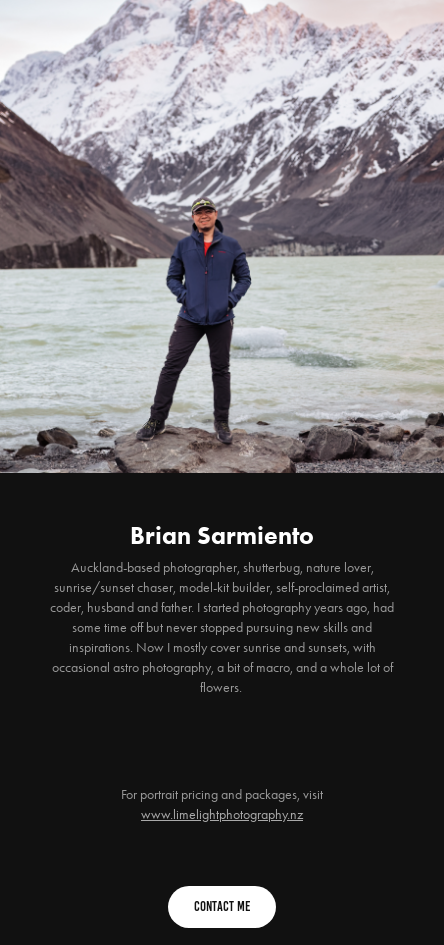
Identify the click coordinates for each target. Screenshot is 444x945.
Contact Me (222, 906)
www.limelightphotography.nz (222, 814)
